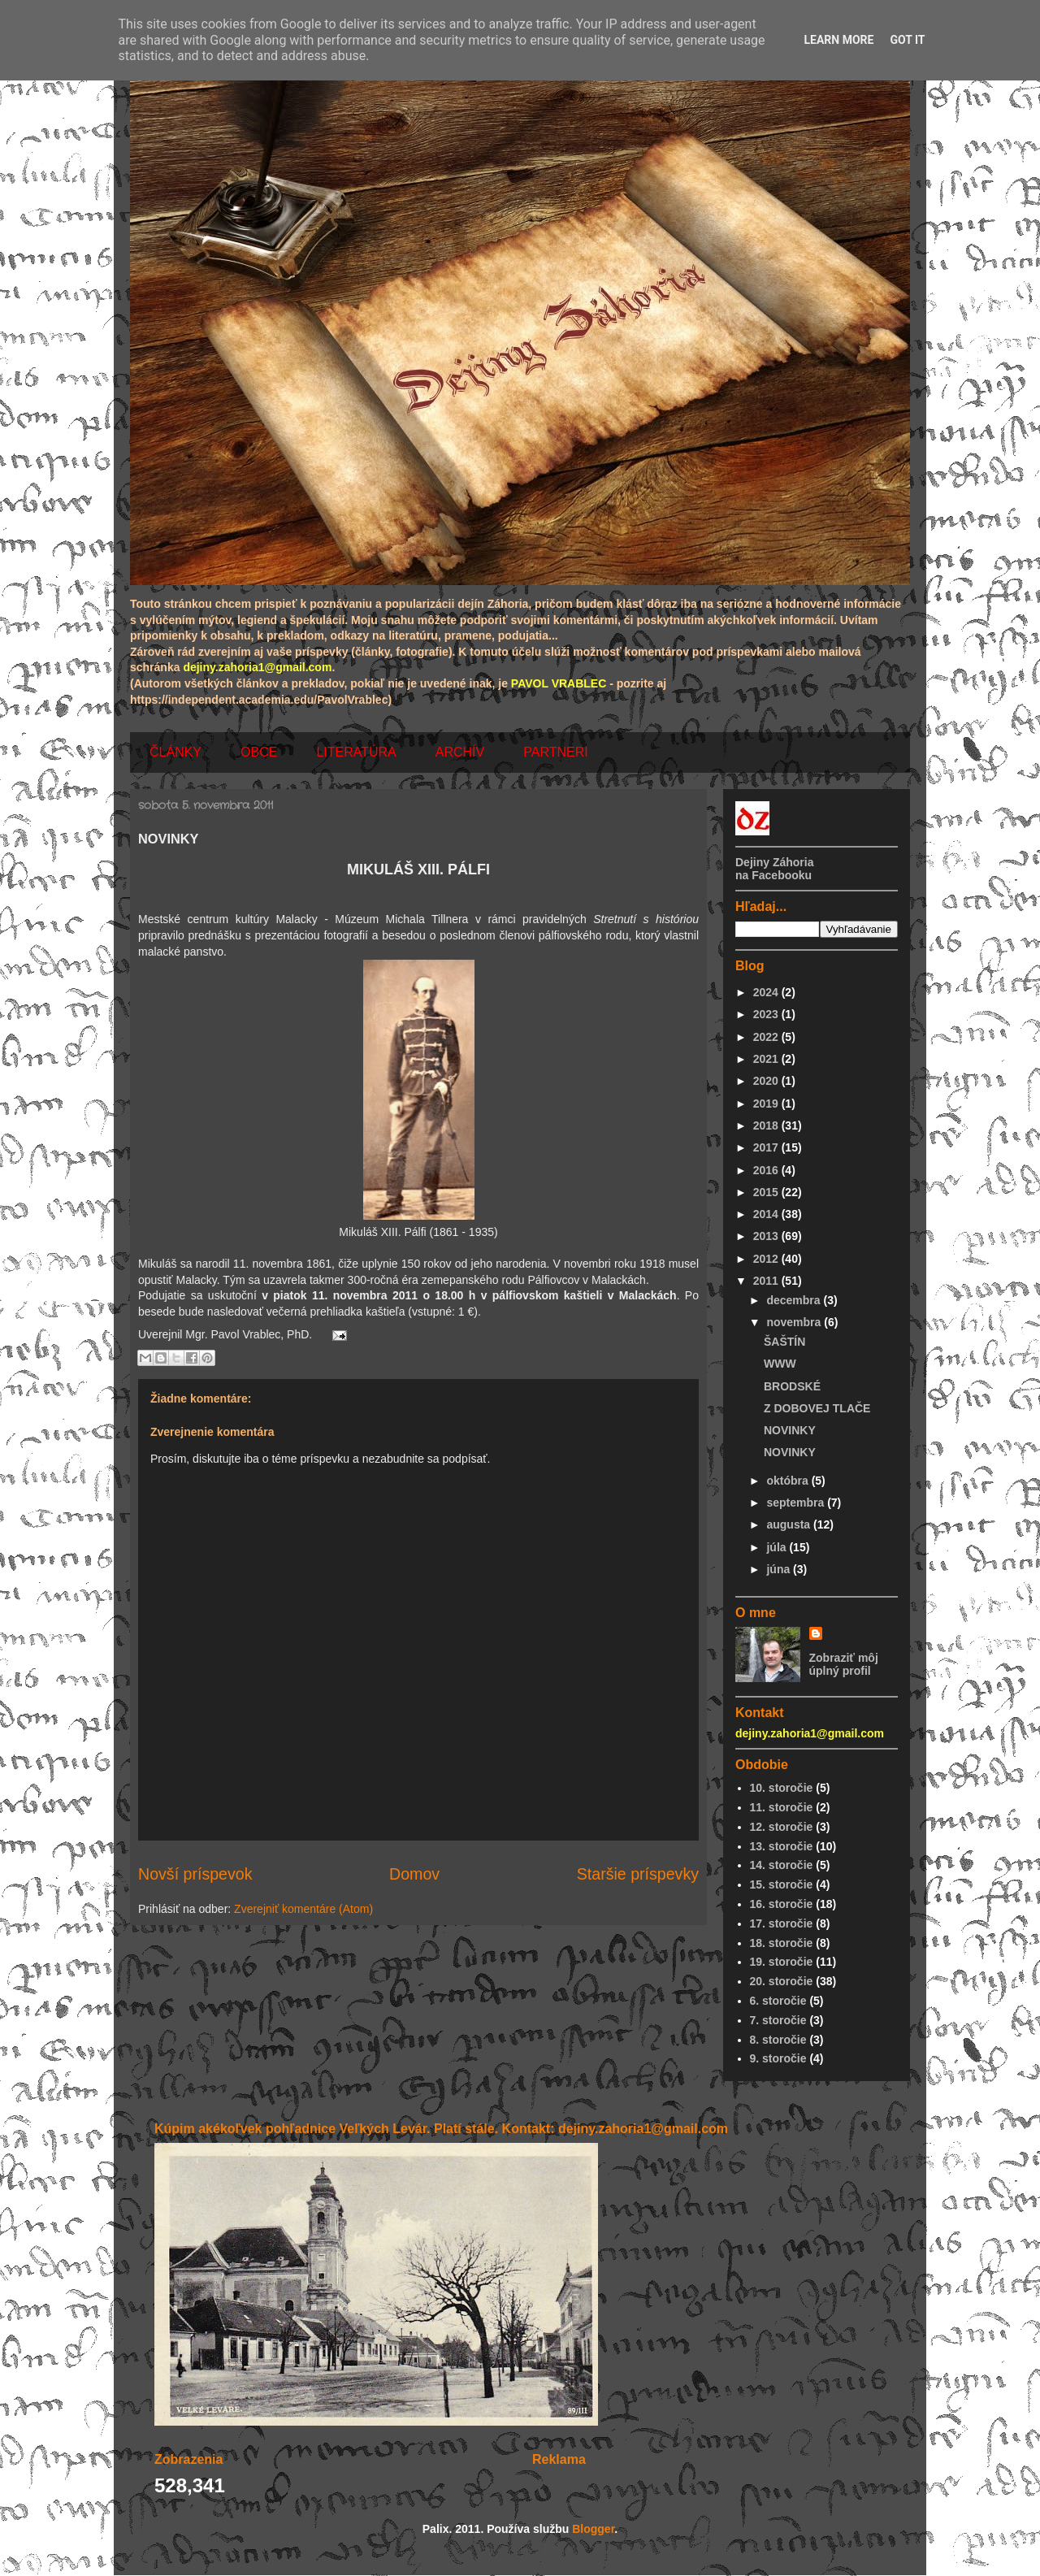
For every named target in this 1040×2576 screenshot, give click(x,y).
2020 (767, 1080)
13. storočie (781, 1846)
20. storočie (781, 1981)
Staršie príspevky (638, 1874)
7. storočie (778, 2020)
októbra (788, 1480)
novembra (795, 1322)
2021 (767, 1058)
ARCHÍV (460, 752)
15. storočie (781, 1884)
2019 (767, 1103)
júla (777, 1547)
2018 (767, 1125)
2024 (767, 992)
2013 (767, 1235)
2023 (767, 1014)
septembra (796, 1502)
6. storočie (778, 2000)
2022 (767, 1036)
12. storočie (781, 1826)
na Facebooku (773, 875)
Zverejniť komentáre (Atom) (303, 1908)
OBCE (258, 752)
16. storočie (781, 1903)
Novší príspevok (195, 1874)
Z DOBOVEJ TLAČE (817, 1408)
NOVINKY (790, 1430)
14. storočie (781, 1864)
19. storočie (781, 1961)
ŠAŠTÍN (784, 1341)
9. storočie (778, 2058)
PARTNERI (555, 752)
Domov (414, 1874)
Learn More (838, 39)
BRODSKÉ (792, 1386)
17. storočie (781, 1923)
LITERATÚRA (356, 752)
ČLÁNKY (176, 752)
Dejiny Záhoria (774, 862)
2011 (767, 1280)
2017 (767, 1147)
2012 (767, 1258)
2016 (767, 1170)
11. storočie (781, 1807)
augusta (789, 1524)
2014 (767, 1214)
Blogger (593, 2528)
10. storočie (781, 1787)
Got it (907, 39)
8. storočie (778, 2039)
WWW (780, 1363)
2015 (767, 1192)
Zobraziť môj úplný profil (843, 1664)
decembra (794, 1300)
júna (779, 1569)
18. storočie (781, 1942)
